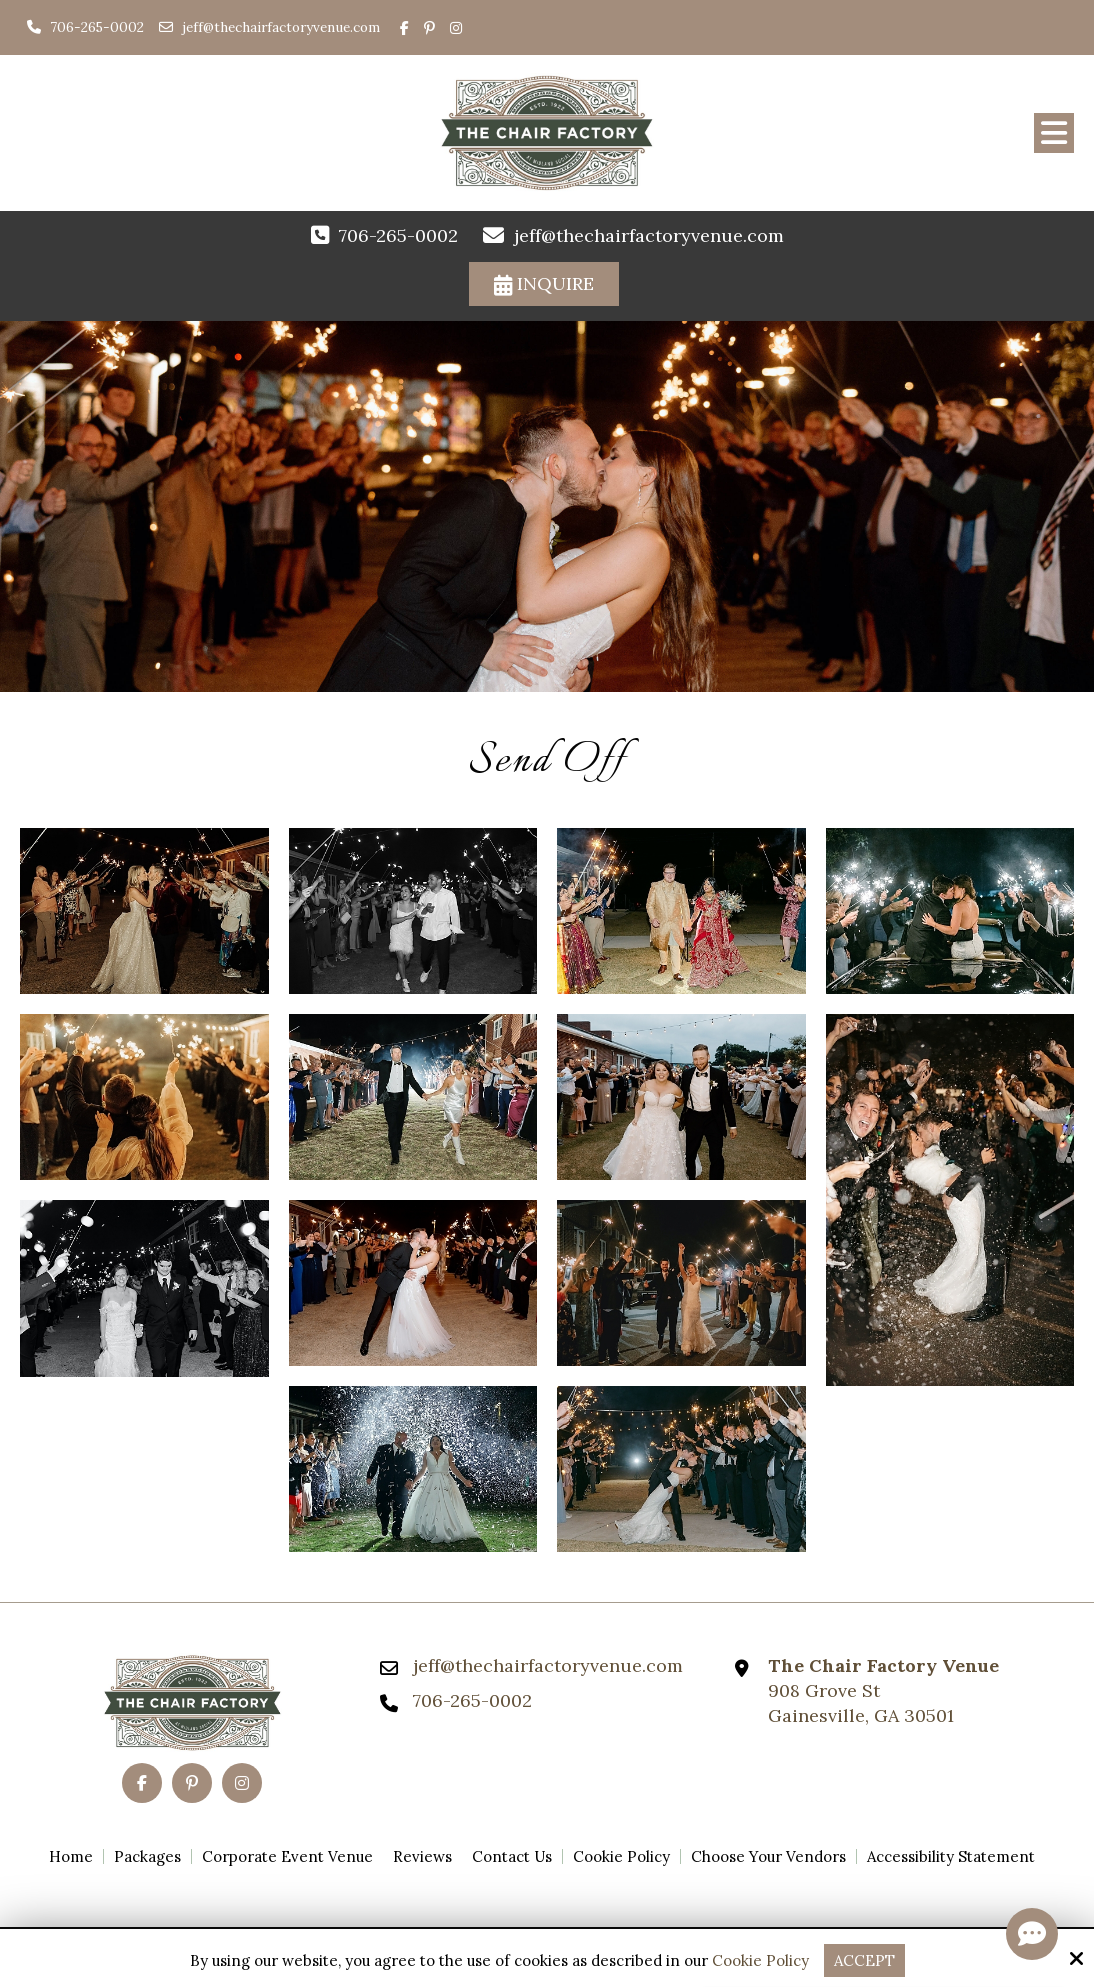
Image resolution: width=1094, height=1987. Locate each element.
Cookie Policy (760, 1961)
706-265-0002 (85, 27)
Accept (864, 1960)
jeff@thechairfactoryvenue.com (281, 27)
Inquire (544, 284)
